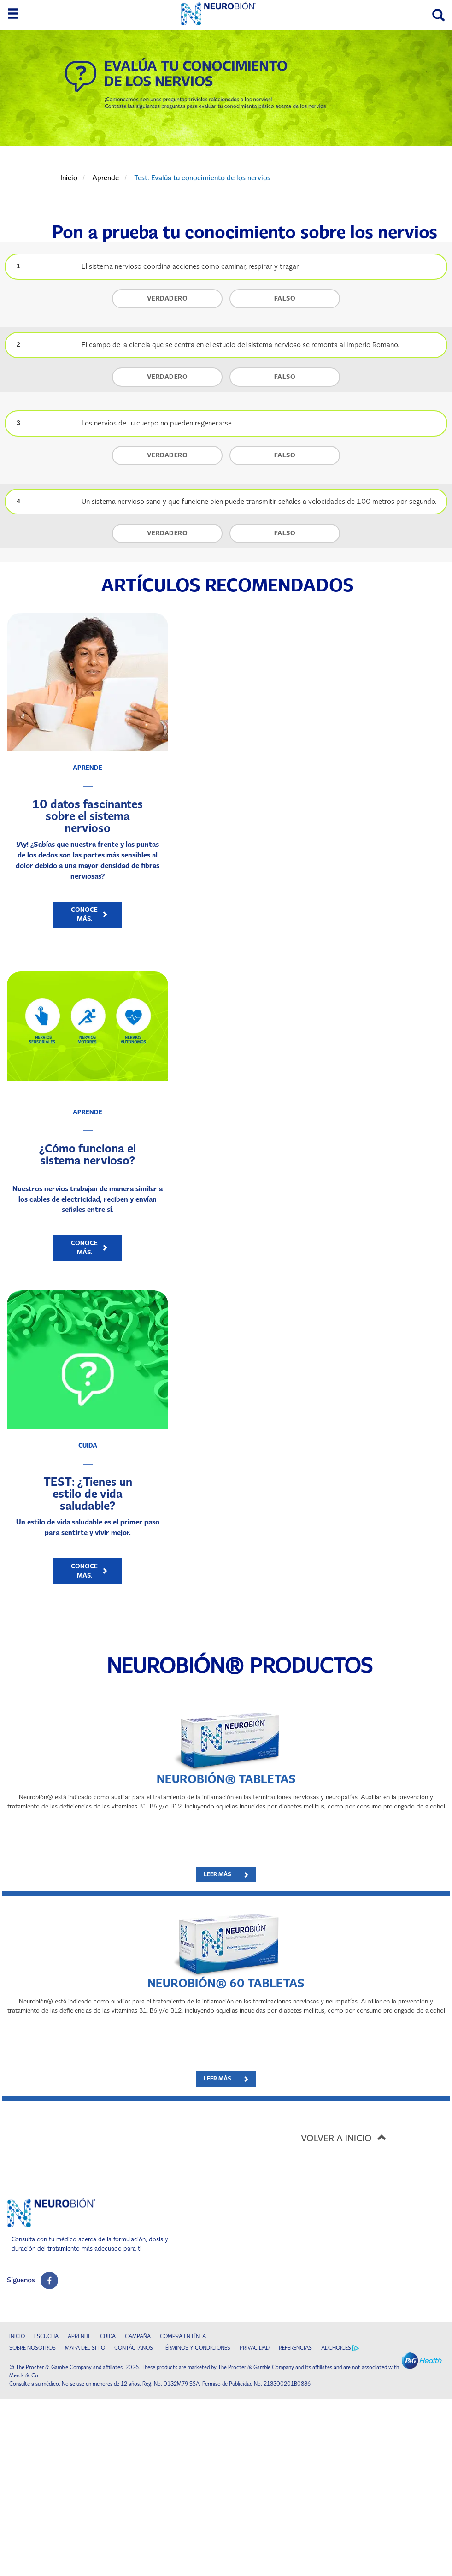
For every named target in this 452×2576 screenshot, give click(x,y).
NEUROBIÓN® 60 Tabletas (226, 1983)
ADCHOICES (340, 2348)
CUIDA (108, 2336)
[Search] (438, 14)
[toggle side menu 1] (13, 14)
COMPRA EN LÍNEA (183, 2336)
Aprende (105, 177)
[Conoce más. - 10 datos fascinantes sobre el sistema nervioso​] (87, 915)
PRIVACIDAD (255, 2348)
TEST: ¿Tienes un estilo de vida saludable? (87, 1493)
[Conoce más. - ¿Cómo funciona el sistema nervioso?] (87, 1248)
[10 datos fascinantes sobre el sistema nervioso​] (87, 682)
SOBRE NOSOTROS (32, 2348)
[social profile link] (49, 2280)
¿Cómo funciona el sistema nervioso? (87, 1154)
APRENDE (79, 2336)
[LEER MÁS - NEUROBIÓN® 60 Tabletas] (226, 2079)
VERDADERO (167, 298)
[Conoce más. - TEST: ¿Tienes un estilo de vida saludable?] (87, 1571)
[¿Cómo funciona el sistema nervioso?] (87, 1026)
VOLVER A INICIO (346, 2137)
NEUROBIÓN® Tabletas (226, 1779)
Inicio (68, 177)
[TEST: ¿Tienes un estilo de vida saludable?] (87, 1359)
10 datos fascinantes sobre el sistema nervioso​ (87, 816)
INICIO (17, 2336)
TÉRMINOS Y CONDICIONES (196, 2348)
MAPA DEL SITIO (85, 2348)
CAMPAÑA (138, 2336)
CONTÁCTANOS (133, 2348)
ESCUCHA (46, 2336)
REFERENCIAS (295, 2348)
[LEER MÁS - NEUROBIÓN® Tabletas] (226, 1875)
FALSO (285, 298)
